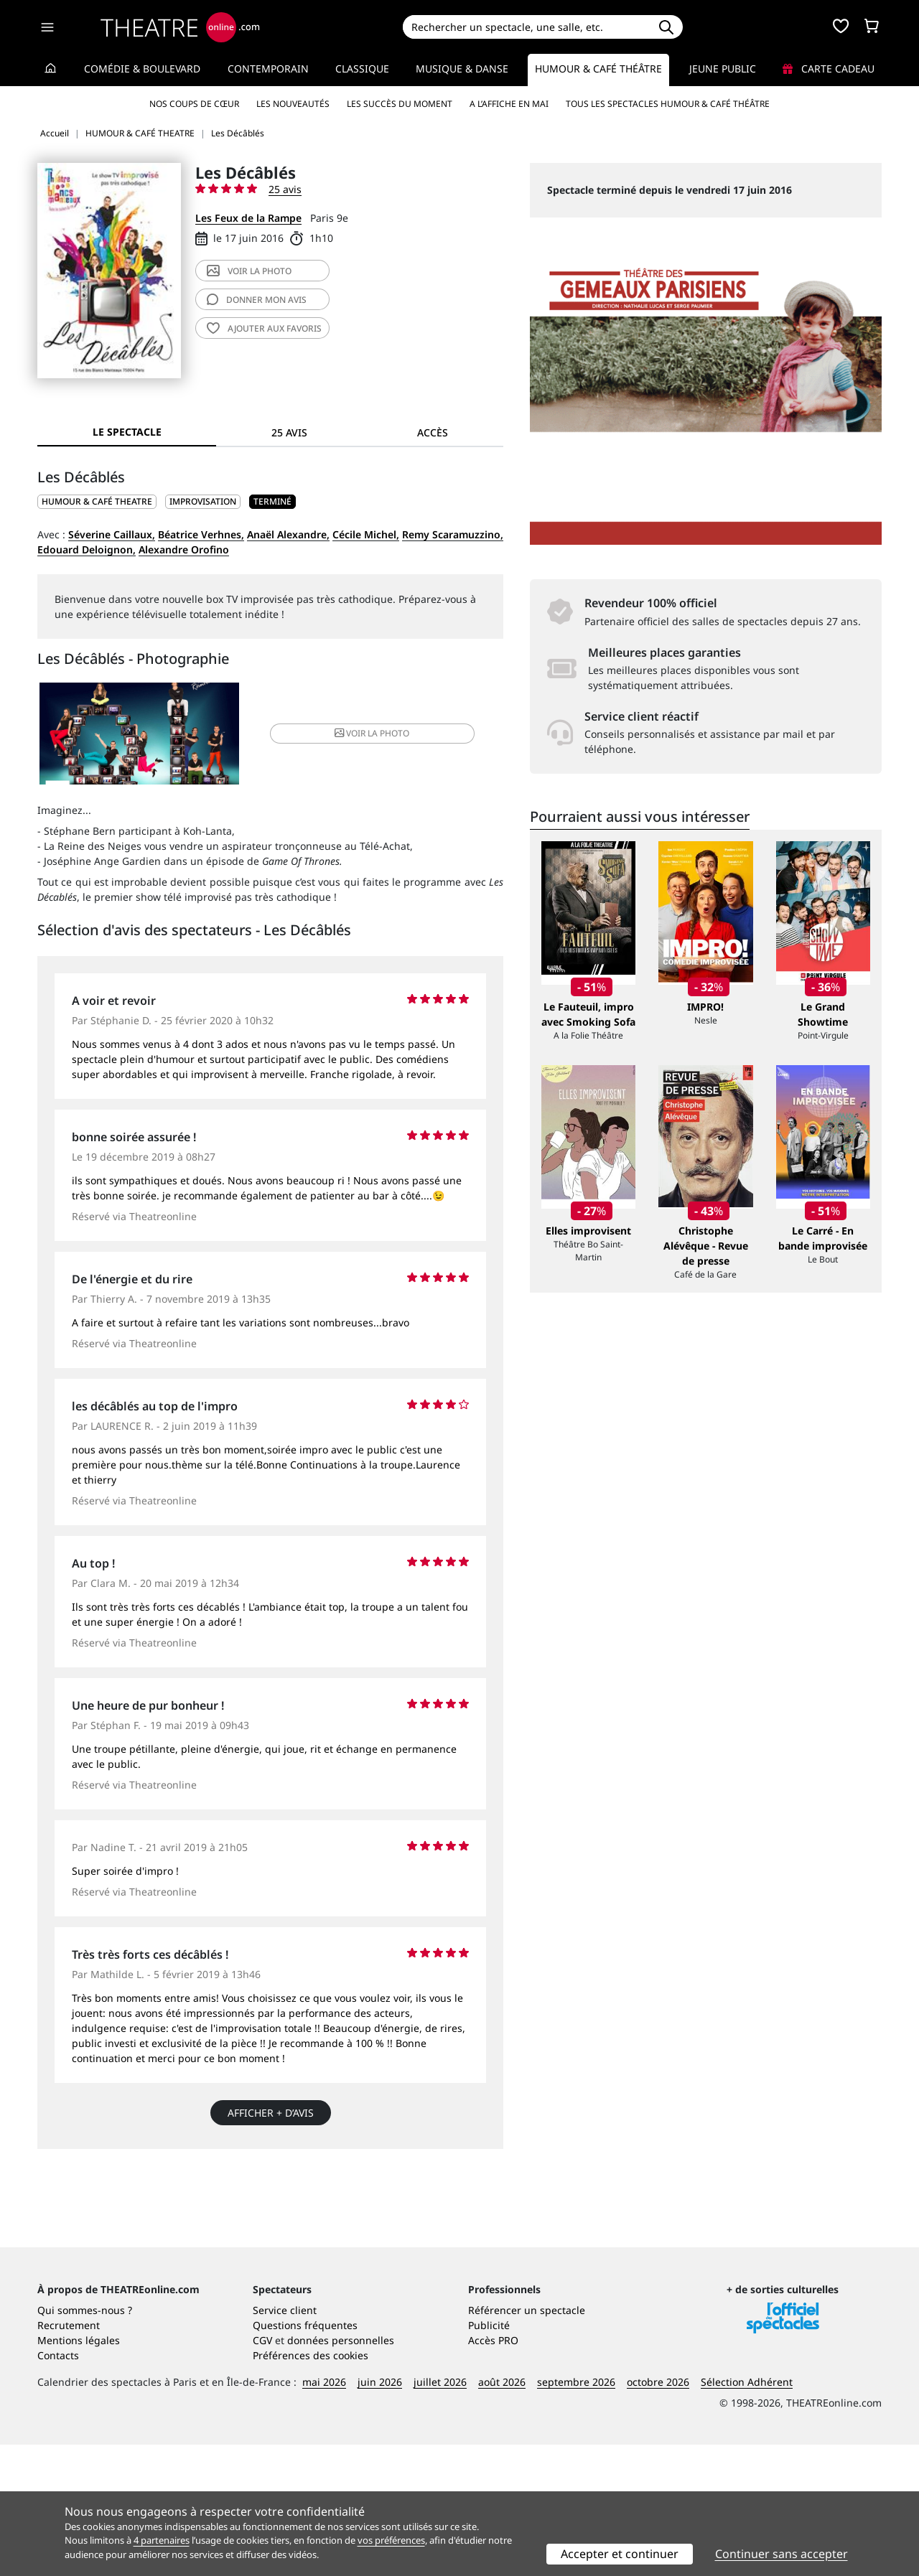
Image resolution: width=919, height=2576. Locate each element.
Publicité (489, 2456)
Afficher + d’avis (271, 2118)
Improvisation (202, 501)
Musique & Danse (462, 68)
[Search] (526, 27)
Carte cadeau (828, 68)
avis (257, 300)
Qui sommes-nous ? (84, 2441)
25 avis (285, 189)
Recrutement (68, 2456)
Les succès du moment (399, 104)
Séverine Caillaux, (111, 534)
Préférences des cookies (310, 2486)
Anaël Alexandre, (288, 534)
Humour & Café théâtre (598, 68)
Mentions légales (78, 2471)
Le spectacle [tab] (127, 432)
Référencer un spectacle (526, 2441)
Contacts (58, 2486)
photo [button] (347, 736)
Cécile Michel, (365, 534)
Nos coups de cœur (194, 104)
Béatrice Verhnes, (201, 534)
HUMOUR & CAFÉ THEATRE (97, 501)
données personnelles (340, 2471)
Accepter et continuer (619, 2554)
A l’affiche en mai (509, 104)
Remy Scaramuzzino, (452, 534)
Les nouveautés (293, 104)
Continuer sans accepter (781, 2554)
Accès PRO (493, 2471)
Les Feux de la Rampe (248, 218)
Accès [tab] (432, 432)
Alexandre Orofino (184, 549)
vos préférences (391, 2540)
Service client (285, 2441)
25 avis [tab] (289, 432)
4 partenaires (162, 2540)
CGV (262, 2471)
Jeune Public (722, 68)
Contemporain (268, 68)
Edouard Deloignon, (86, 549)
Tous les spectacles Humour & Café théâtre (668, 104)
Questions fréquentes (305, 2456)
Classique (362, 68)
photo (249, 271)
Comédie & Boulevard (142, 68)
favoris (264, 328)
